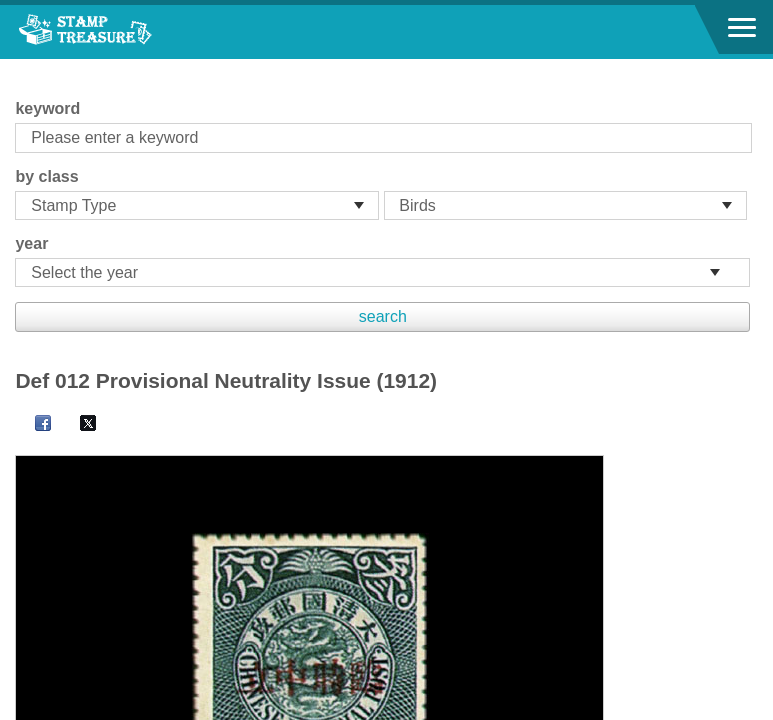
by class (46, 176)
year (31, 243)
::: (21, 67)
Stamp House (125, 32)
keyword (47, 108)
